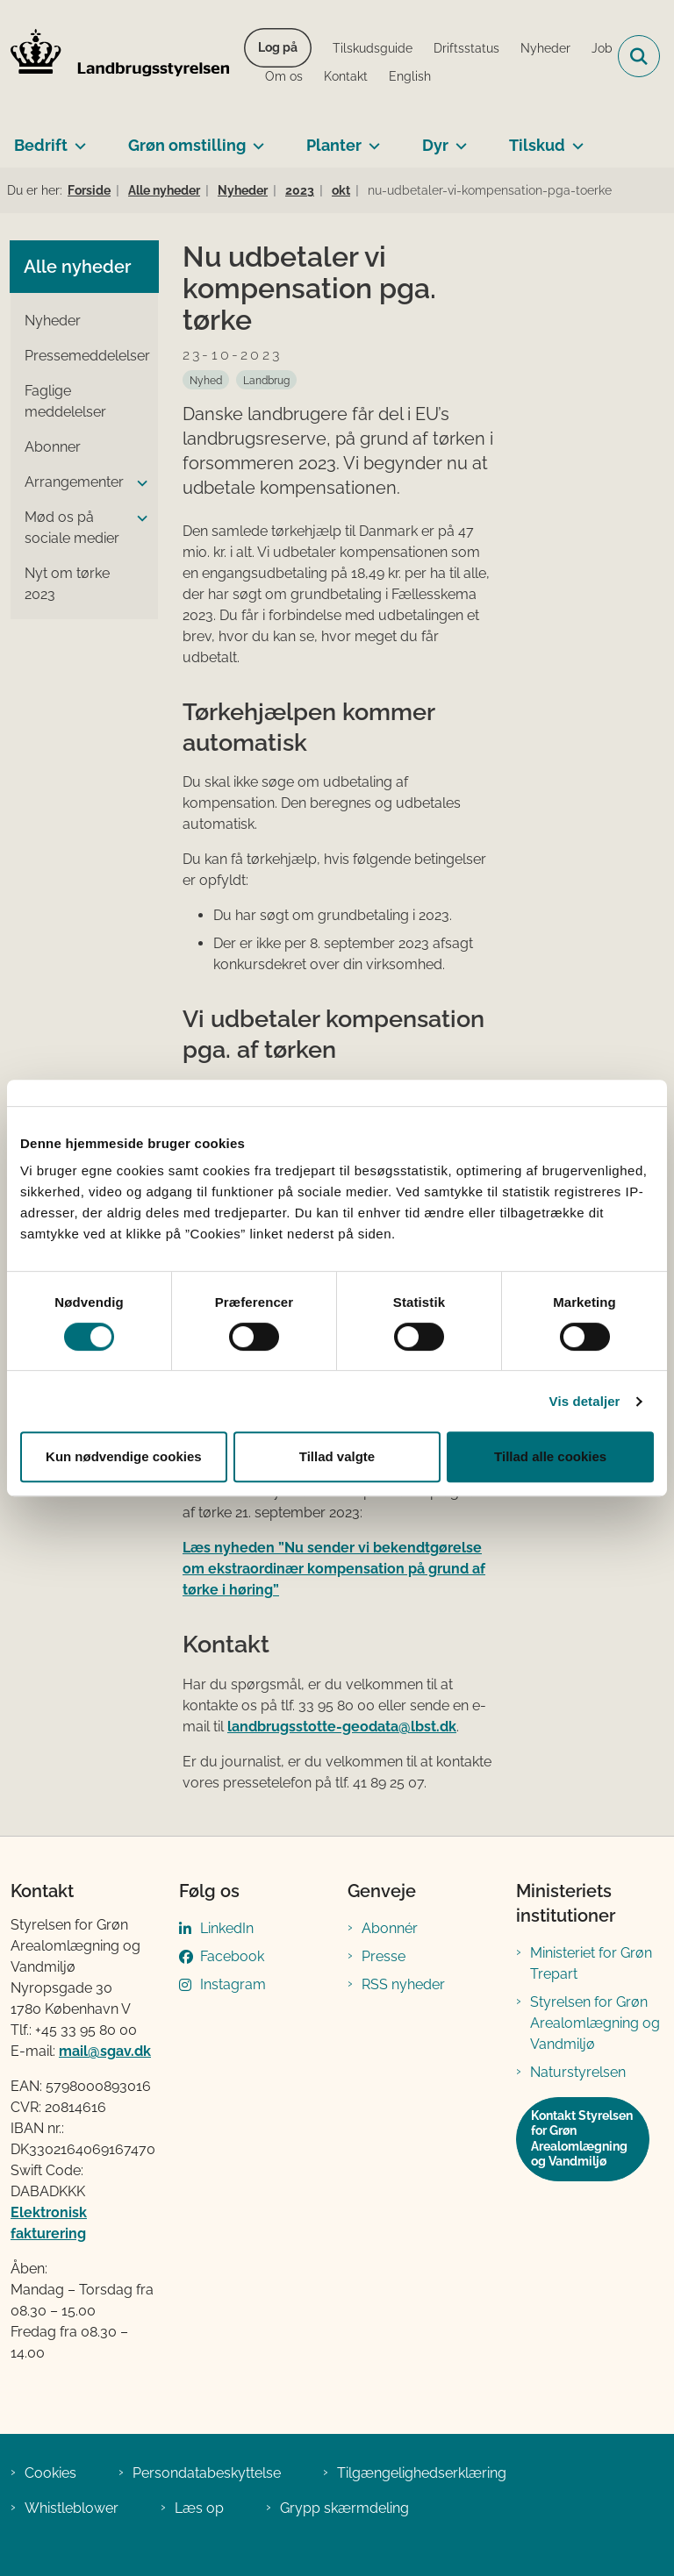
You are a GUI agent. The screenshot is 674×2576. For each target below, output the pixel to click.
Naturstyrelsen (578, 2072)
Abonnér (390, 1928)
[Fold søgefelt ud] (639, 56)
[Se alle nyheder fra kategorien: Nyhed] (206, 379)
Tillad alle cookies (550, 1456)
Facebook (232, 1956)
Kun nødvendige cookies (124, 1456)
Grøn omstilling (187, 145)
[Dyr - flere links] (457, 138)
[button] (137, 483)
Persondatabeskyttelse (207, 2473)
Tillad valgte (337, 1456)
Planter (334, 145)
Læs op (199, 2508)
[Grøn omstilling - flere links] (255, 138)
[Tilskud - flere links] (574, 138)
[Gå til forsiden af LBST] (115, 56)
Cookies (50, 2473)
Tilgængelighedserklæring (421, 2473)
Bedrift (41, 145)
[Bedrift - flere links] (77, 138)
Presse (383, 1956)
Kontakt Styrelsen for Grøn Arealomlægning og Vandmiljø (582, 2139)
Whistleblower (71, 2508)
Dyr (435, 145)
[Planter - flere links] (371, 138)
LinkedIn (227, 1928)
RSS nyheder (403, 1984)
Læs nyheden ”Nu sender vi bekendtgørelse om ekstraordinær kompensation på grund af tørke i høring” (334, 1568)
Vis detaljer (584, 1401)
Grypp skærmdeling (344, 2508)
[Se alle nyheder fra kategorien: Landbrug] (266, 379)
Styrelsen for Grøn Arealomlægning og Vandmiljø (595, 2023)
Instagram (233, 1984)
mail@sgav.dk (105, 2051)
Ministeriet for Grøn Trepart (591, 1963)
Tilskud (537, 145)
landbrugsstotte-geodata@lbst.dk (341, 1726)
